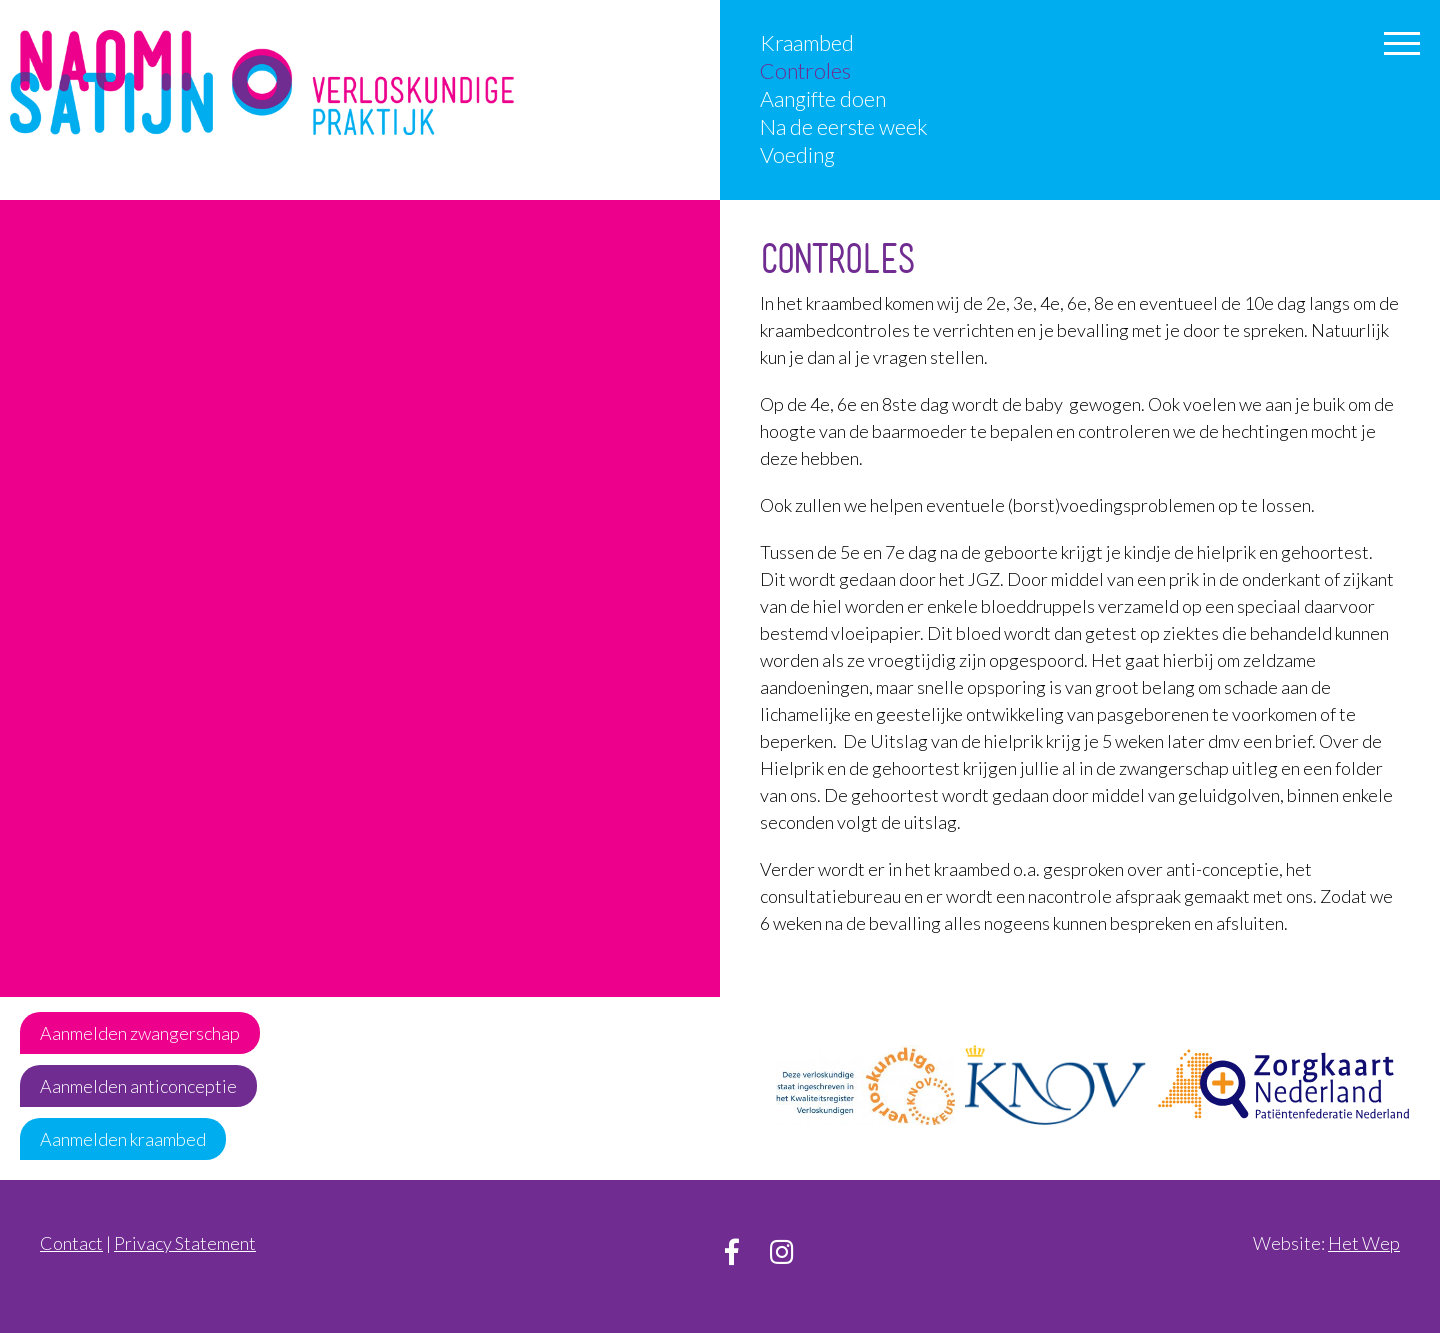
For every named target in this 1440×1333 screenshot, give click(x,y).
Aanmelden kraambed (123, 1139)
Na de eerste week (844, 127)
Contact (71, 1243)
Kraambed (807, 43)
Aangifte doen (823, 99)
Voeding (797, 155)
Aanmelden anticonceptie (138, 1086)
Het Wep (1364, 1243)
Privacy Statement (185, 1243)
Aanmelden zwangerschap (140, 1033)
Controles (805, 71)
